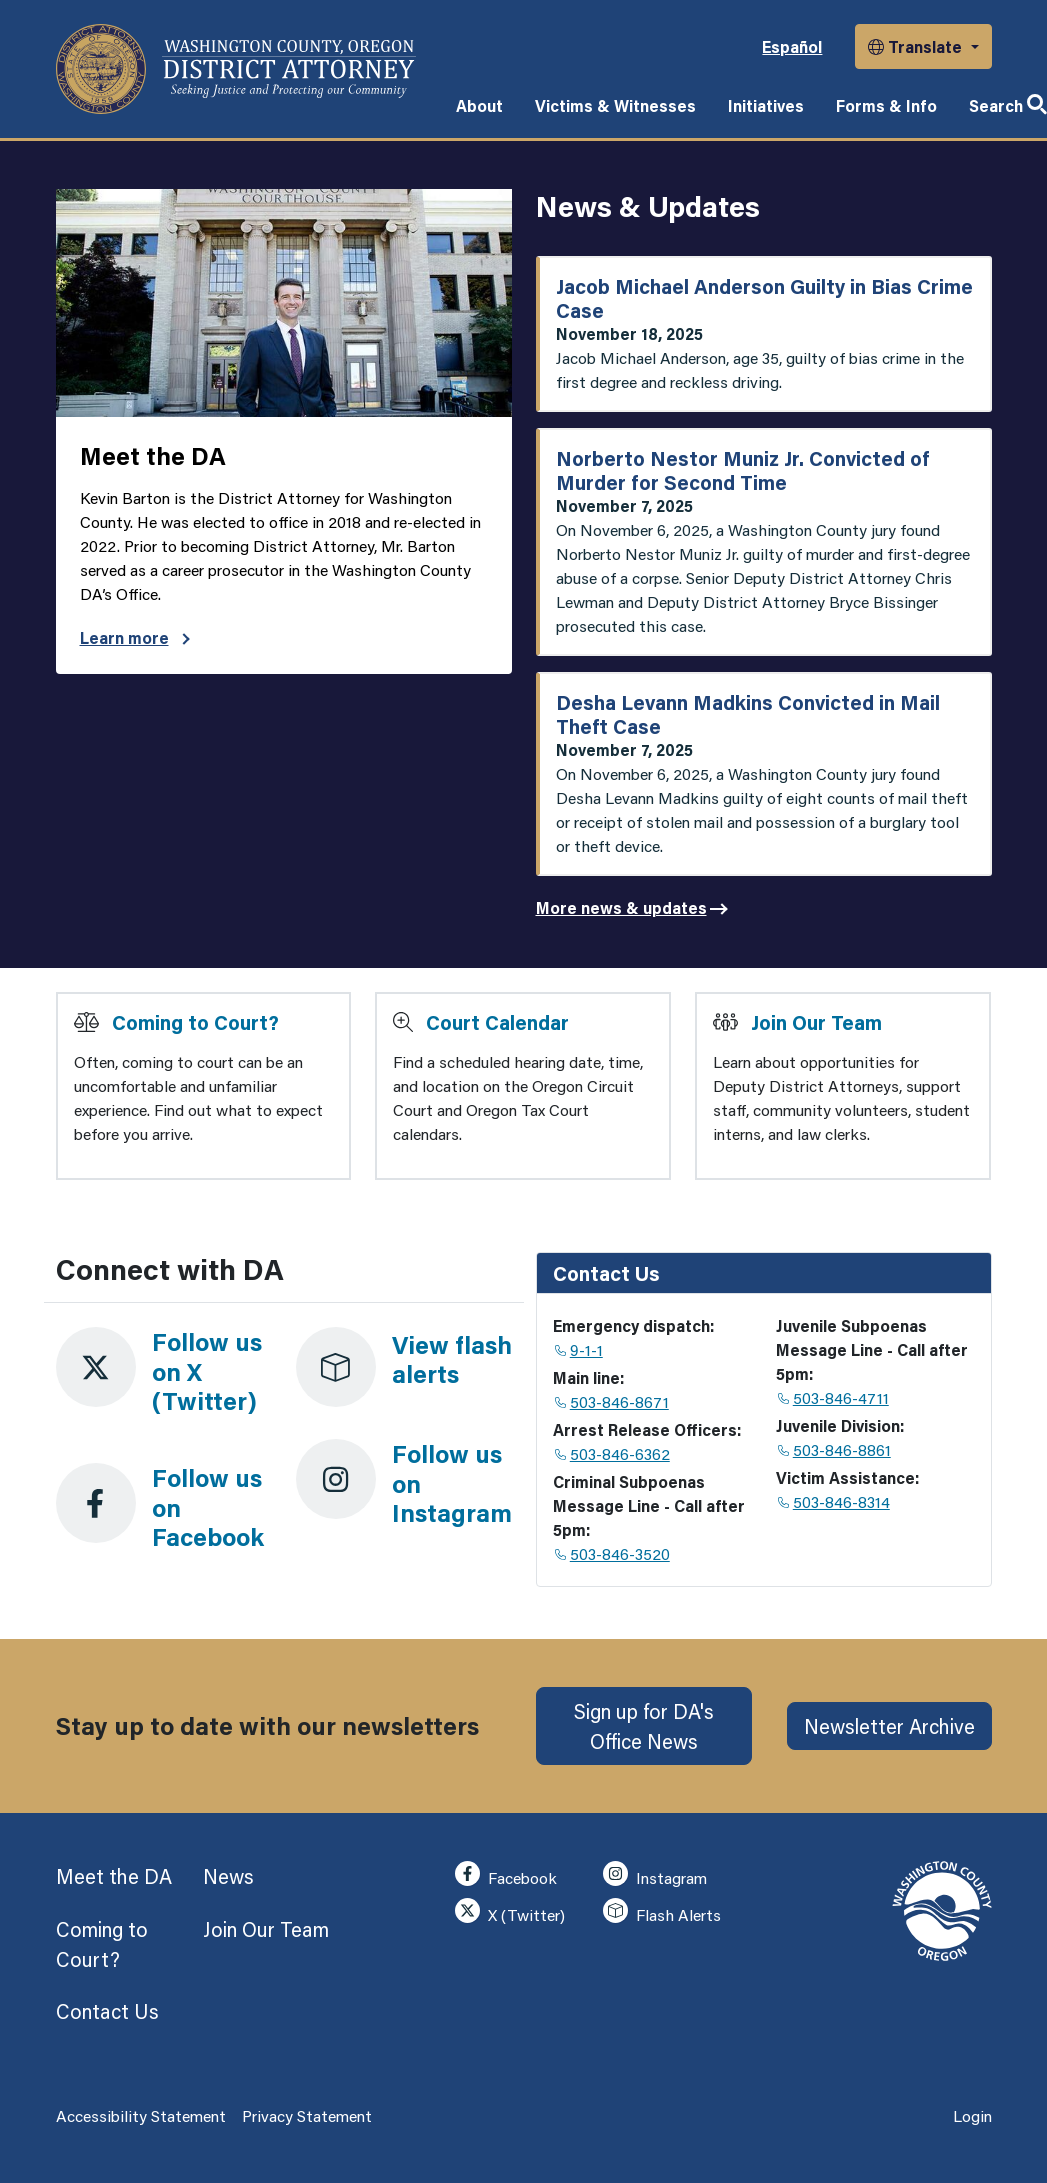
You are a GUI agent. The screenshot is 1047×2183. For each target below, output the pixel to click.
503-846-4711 (833, 1397)
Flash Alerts (661, 1911)
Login (972, 2115)
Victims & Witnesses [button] (615, 105)
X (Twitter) (509, 1911)
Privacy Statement (307, 2115)
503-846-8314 (834, 1501)
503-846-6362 (612, 1453)
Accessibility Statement (141, 2115)
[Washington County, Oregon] (236, 69)
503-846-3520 (612, 1553)
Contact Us (107, 2011)
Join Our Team (816, 1022)
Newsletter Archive (889, 1726)
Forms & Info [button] (886, 105)
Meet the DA (114, 1876)
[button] (923, 46)
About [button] (479, 105)
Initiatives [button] (766, 105)
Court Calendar (497, 1022)
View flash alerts (452, 1359)
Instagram (654, 1874)
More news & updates (621, 907)
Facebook (505, 1874)
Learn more (135, 637)
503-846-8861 (834, 1449)
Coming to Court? (195, 1022)
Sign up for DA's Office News (644, 1726)
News (228, 1876)
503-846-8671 (612, 1401)
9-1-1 (579, 1349)
